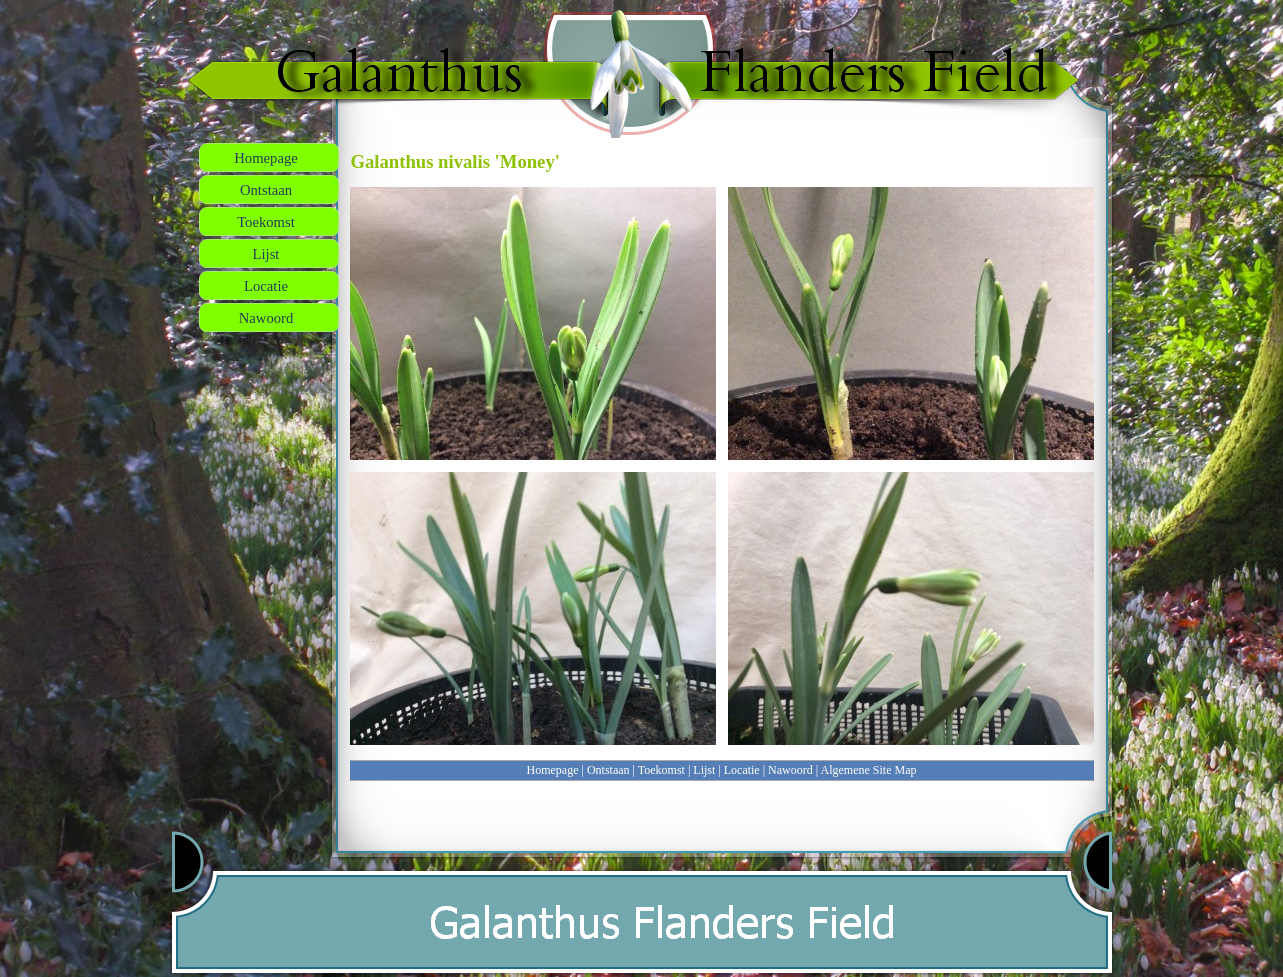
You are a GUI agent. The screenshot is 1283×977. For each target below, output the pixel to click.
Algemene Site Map (869, 770)
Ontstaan (608, 770)
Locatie (742, 770)
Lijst (704, 770)
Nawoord (790, 770)
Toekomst (661, 770)
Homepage (553, 770)
